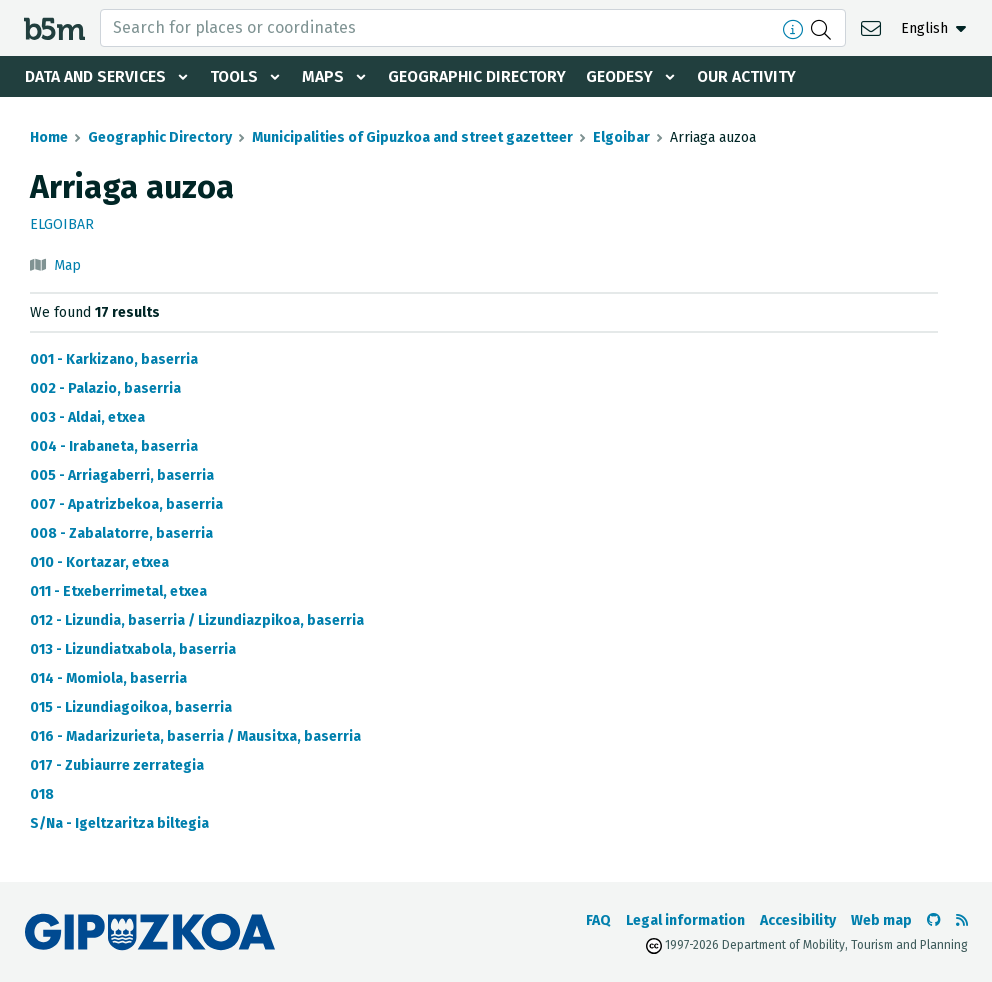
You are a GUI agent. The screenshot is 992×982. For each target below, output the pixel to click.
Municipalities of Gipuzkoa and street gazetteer (412, 137)
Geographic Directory (481, 76)
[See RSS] (962, 920)
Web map (881, 920)
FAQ (598, 920)
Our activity (754, 76)
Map (67, 265)
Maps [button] (326, 76)
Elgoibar (621, 137)
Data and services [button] (96, 76)
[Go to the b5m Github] (934, 920)
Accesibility (798, 920)
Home (49, 137)
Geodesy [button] (626, 76)
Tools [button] (236, 76)
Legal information (685, 920)
